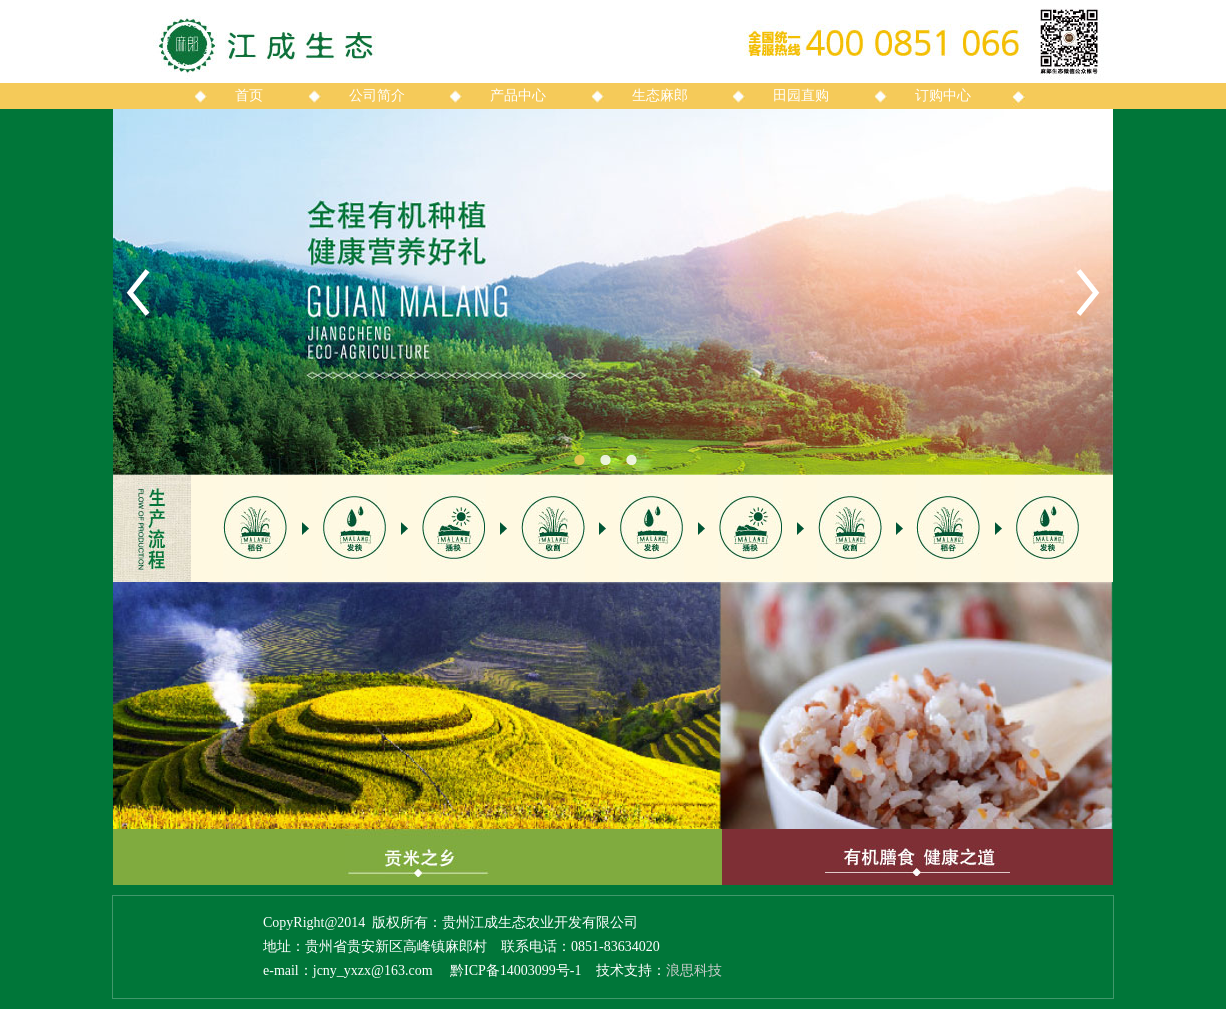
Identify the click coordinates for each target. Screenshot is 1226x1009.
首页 (249, 95)
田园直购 (801, 95)
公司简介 (377, 95)
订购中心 (943, 95)
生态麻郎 (660, 95)
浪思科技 (694, 970)
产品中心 (518, 95)
